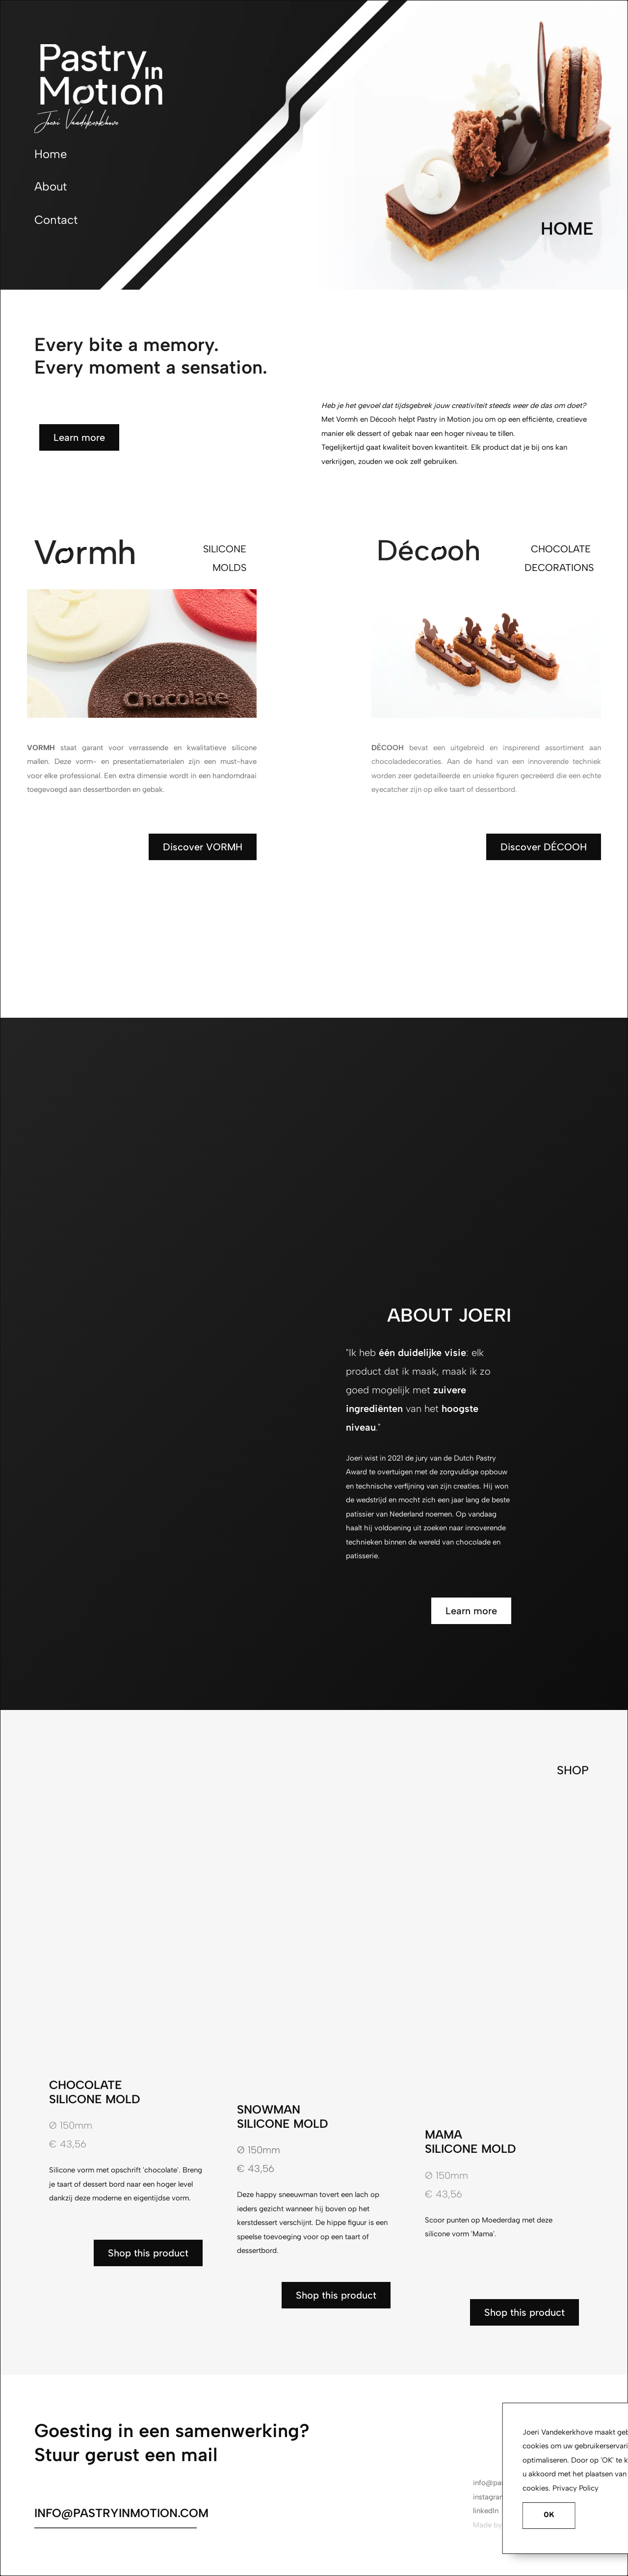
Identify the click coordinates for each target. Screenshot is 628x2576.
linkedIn (485, 2510)
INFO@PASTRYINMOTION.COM (121, 2513)
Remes (515, 2525)
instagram (489, 2497)
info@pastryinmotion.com (516, 2482)
